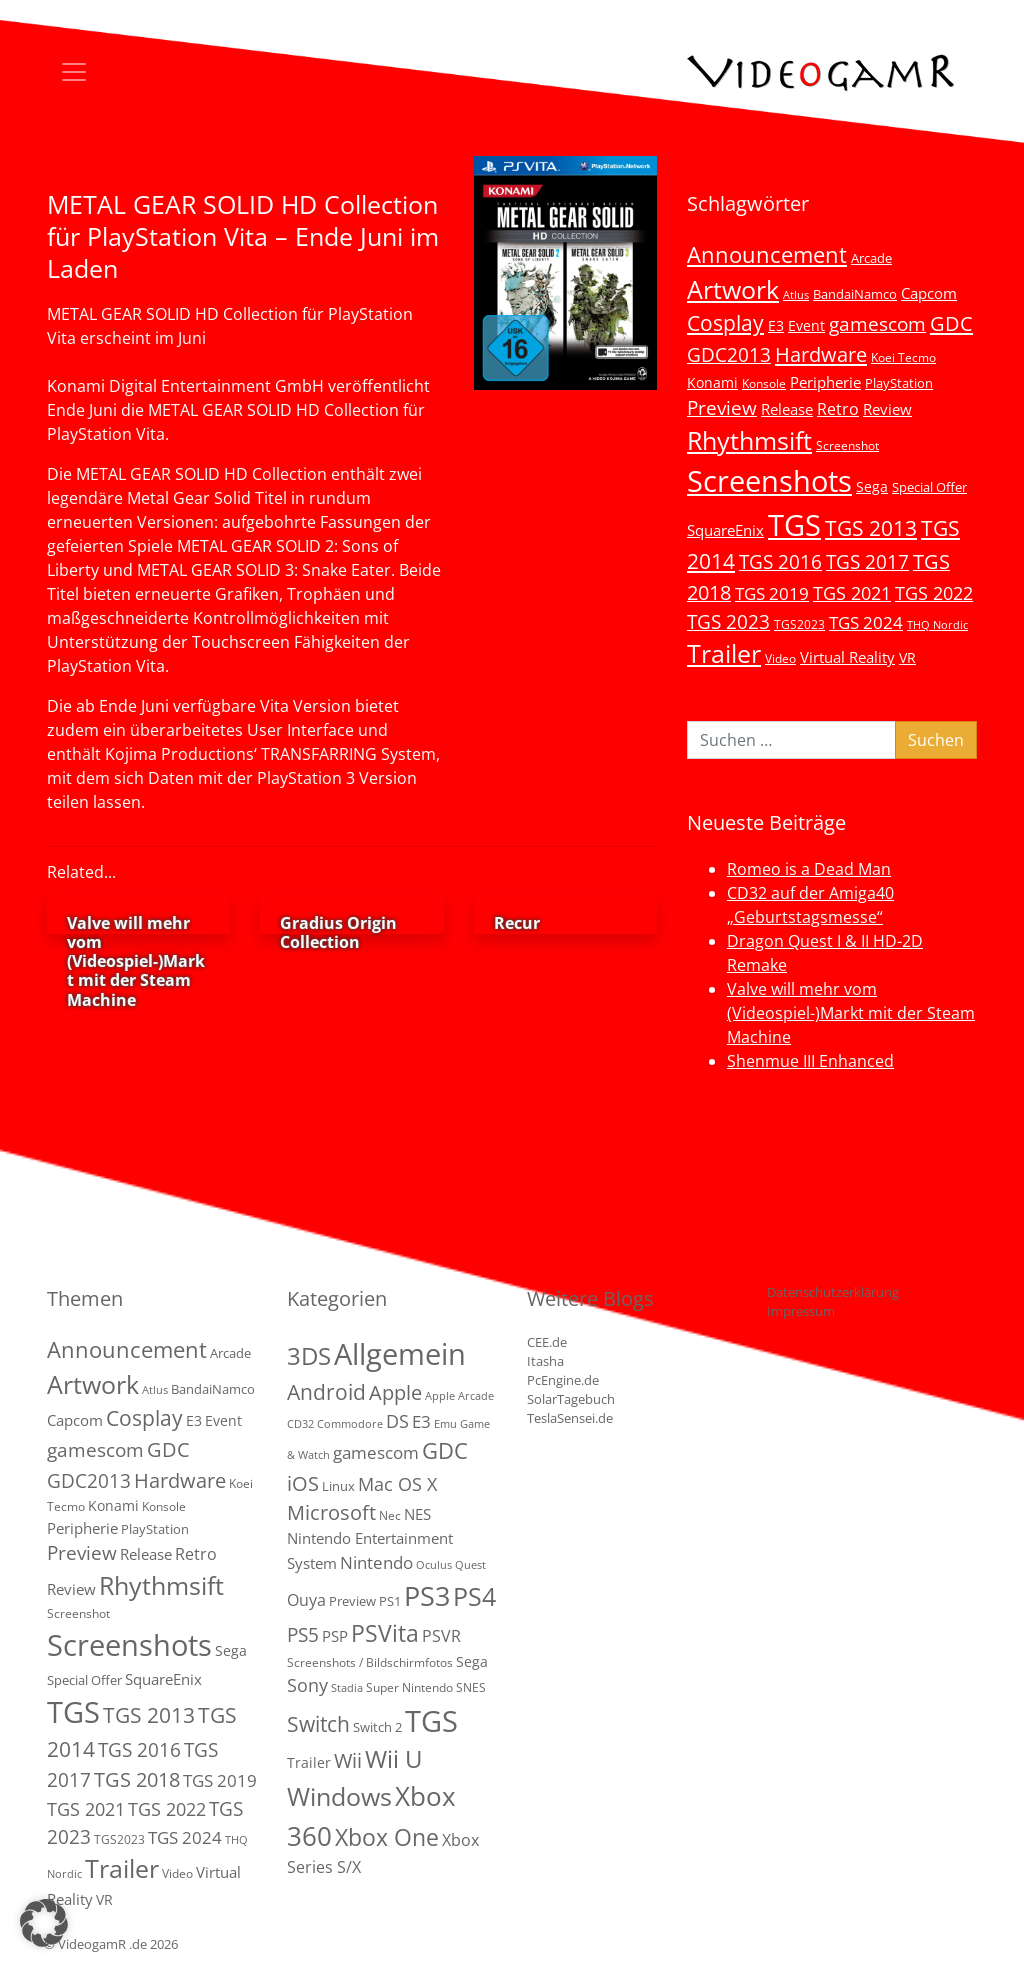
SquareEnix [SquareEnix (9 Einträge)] (725, 530)
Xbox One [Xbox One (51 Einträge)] (387, 1837)
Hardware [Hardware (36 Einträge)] (821, 354)
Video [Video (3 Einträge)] (780, 658)
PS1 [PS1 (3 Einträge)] (390, 1601)
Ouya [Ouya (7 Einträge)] (306, 1600)
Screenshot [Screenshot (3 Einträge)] (847, 445)
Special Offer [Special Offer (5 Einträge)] (929, 487)
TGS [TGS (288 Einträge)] (431, 1720)
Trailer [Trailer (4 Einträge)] (309, 1762)
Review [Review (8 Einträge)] (887, 409)
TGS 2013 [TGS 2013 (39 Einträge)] (871, 528)
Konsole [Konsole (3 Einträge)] (764, 383)
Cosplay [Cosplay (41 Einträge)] (725, 323)
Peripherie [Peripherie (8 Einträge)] (825, 382)
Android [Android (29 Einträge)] (326, 1392)
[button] (44, 1923)
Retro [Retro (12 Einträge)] (838, 409)
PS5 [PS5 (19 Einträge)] (303, 1635)
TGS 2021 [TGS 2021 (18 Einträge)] (852, 593)
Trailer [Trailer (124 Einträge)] (724, 653)
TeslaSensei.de (570, 1418)
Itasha (545, 1361)
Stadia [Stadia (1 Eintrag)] (347, 1688)
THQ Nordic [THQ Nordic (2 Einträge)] (937, 625)
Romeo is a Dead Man (809, 869)
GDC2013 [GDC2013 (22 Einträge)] (729, 354)
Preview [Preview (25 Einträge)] (722, 408)
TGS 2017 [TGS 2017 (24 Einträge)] (867, 562)
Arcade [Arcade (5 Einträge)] (871, 258)
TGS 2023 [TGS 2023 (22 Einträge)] (728, 621)
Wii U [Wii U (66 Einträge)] (394, 1759)
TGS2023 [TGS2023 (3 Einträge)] (799, 624)
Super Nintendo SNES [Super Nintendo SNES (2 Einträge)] (426, 1687)
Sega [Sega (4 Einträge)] (472, 1661)
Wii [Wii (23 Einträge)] (348, 1760)
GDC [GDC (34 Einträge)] (951, 323)
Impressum (801, 1311)
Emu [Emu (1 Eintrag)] (445, 1424)
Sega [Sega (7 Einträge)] (872, 486)
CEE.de (547, 1342)
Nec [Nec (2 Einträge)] (390, 1515)
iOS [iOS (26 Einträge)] (303, 1483)
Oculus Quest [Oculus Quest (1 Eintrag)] (451, 1565)
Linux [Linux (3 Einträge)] (338, 1486)
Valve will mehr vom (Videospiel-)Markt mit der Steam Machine (851, 1013)
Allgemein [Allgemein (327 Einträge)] (400, 1354)
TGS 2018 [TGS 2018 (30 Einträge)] (137, 1779)
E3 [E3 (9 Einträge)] (421, 1421)
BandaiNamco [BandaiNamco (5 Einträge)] (855, 294)
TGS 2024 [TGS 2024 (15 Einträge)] (866, 622)
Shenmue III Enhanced (810, 1061)
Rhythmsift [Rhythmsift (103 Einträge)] (749, 440)
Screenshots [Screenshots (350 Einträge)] (769, 481)
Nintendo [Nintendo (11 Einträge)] (376, 1562)
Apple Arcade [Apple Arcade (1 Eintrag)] (459, 1396)
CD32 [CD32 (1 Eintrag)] (300, 1424)
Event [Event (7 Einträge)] (806, 325)
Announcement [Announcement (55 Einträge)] (767, 254)
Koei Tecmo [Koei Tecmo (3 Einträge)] (903, 357)
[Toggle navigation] (74, 72)
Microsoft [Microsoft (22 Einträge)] (331, 1512)
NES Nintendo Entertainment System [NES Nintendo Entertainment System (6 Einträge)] (370, 1538)
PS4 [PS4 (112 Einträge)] (474, 1596)
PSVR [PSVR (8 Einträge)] (441, 1636)
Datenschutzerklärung (833, 1292)
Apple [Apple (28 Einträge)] (395, 1392)
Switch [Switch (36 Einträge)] (318, 1723)
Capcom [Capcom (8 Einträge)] (929, 293)
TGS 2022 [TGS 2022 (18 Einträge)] (934, 593)
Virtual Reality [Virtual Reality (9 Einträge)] (847, 657)
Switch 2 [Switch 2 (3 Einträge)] (377, 1727)
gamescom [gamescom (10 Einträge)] (376, 1452)
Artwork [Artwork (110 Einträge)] (733, 289)
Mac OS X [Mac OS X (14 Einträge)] (397, 1484)
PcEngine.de (563, 1380)
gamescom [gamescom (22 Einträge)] (877, 323)
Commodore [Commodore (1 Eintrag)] (350, 1424)
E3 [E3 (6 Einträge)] (776, 325)
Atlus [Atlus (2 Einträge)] (796, 295)
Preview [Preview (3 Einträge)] (352, 1601)
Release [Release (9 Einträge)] (787, 409)
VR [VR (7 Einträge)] (907, 657)
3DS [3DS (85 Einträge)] (309, 1355)
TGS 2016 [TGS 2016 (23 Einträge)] (780, 562)
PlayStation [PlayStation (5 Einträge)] (899, 383)
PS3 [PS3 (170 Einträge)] (427, 1595)
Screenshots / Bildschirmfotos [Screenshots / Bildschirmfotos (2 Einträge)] (370, 1662)
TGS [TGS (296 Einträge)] (794, 524)
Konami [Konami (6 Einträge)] (712, 382)
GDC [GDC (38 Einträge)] (445, 1450)
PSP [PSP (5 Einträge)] (335, 1636)
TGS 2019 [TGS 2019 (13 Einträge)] (772, 593)
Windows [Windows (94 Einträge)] (339, 1796)
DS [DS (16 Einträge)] (397, 1420)
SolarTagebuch (571, 1399)
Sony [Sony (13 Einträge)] (307, 1685)
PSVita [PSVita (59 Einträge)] (385, 1633)
